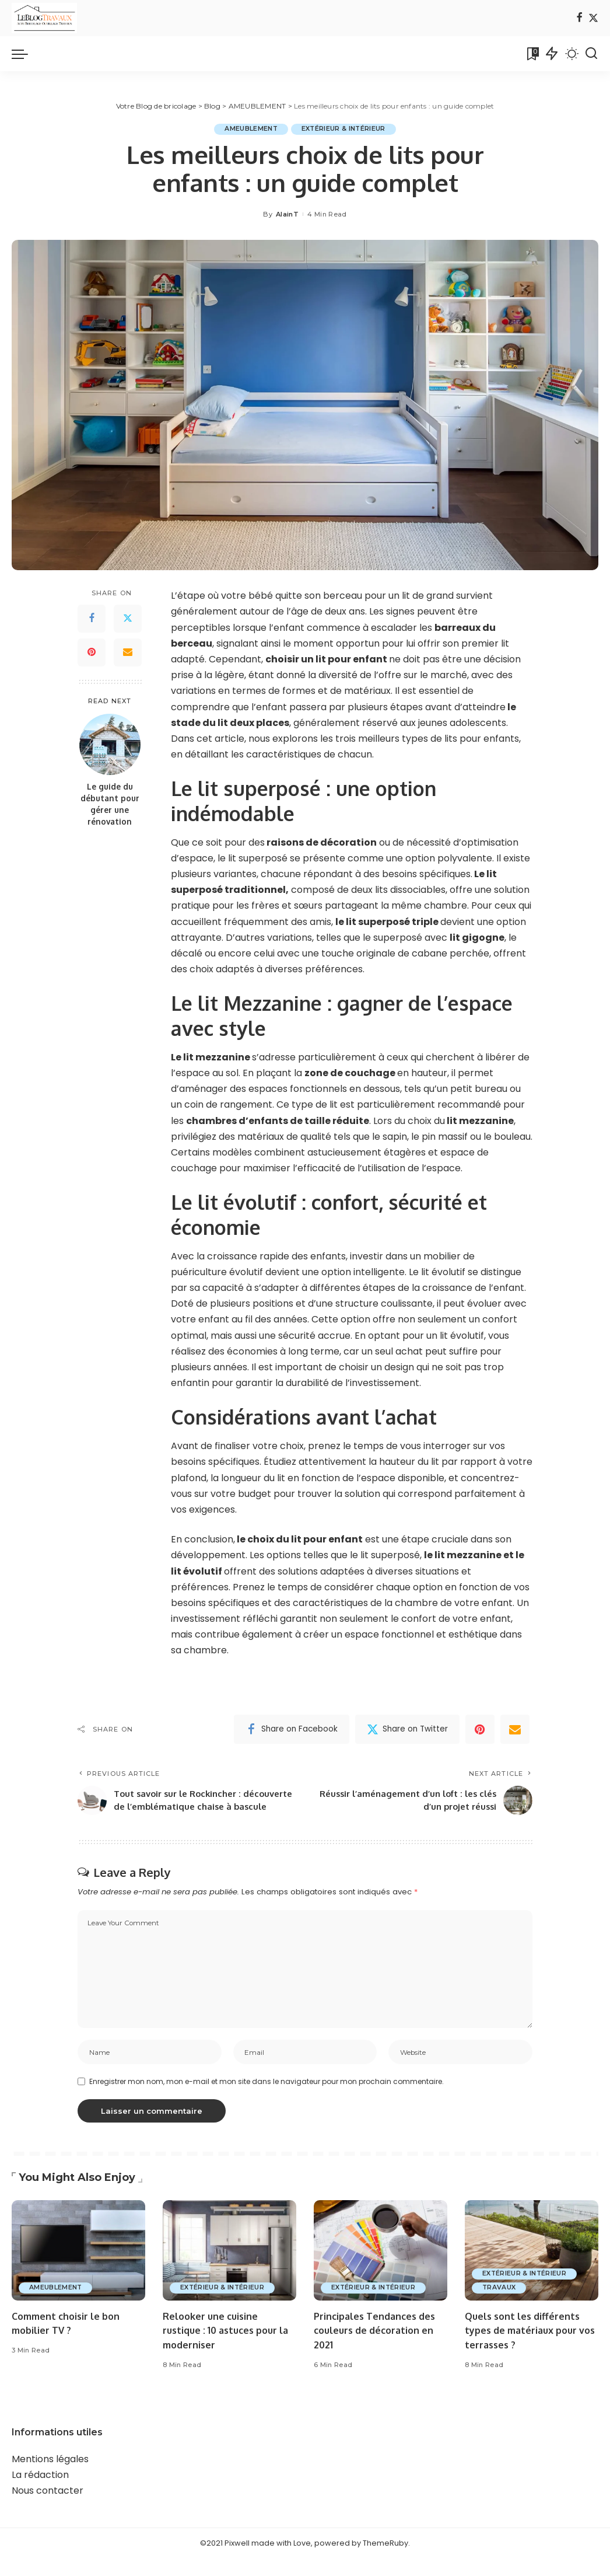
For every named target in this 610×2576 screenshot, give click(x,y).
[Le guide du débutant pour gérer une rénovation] (110, 744)
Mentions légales (50, 2476)
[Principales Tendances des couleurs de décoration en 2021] (380, 2268)
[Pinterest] (92, 652)
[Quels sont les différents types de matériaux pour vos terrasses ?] (531, 2268)
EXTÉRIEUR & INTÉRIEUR (344, 129)
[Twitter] (593, 18)
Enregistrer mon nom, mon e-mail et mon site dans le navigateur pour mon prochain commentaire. (266, 2098)
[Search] (591, 53)
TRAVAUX (500, 2305)
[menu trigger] (26, 53)
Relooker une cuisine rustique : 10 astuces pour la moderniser (224, 2347)
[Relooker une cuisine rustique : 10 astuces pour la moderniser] (229, 2268)
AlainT (287, 214)
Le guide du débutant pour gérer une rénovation (109, 804)
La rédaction (40, 2491)
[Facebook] (579, 18)
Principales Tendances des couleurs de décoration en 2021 (377, 2347)
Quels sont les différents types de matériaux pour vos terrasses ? (524, 2347)
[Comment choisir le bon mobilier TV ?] (78, 2268)
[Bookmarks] (532, 53)
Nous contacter (47, 2508)
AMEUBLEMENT (249, 129)
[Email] (128, 652)
